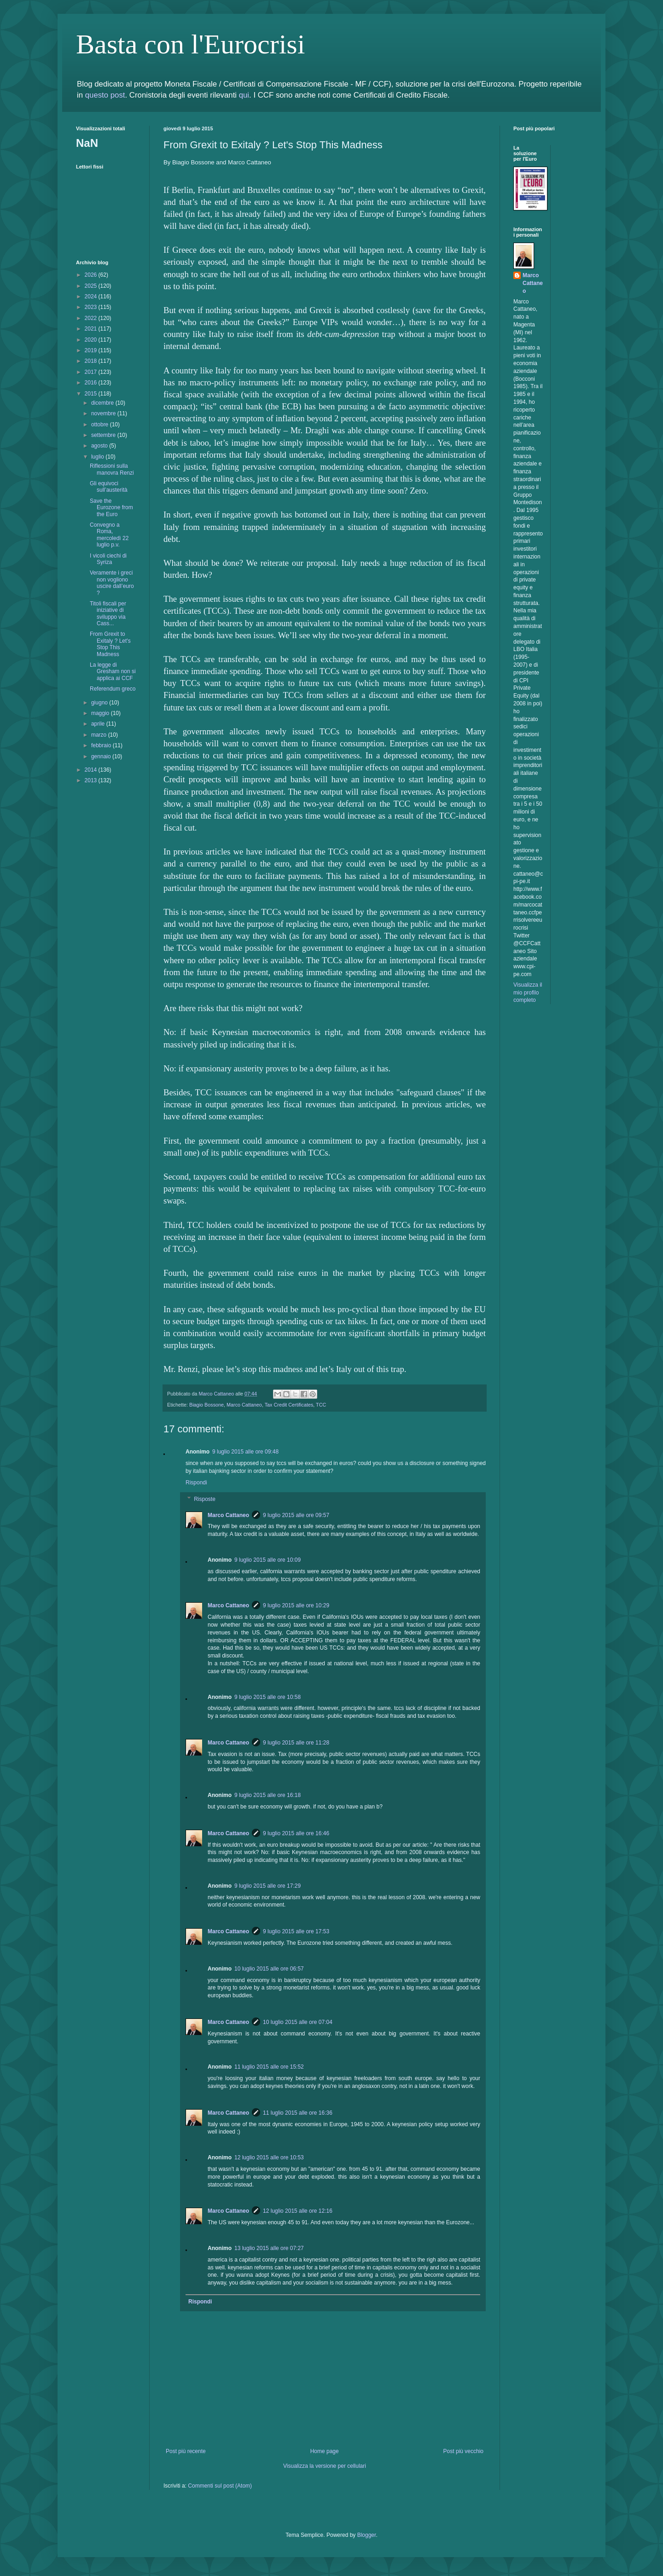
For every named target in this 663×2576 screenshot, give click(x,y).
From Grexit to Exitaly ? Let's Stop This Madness (110, 644)
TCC (321, 1404)
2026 (92, 275)
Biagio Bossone (206, 1404)
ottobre (100, 424)
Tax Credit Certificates (289, 1404)
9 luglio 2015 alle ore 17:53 (296, 1931)
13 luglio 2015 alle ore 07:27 (269, 2248)
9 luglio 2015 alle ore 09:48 (245, 1451)
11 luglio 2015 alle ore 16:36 (297, 2113)
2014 (92, 770)
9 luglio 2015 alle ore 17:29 (267, 1886)
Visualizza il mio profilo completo (527, 993)
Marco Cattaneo (244, 1404)
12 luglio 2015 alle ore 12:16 (297, 2211)
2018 (92, 361)
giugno (100, 702)
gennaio (101, 756)
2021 (92, 329)
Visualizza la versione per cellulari (324, 2466)
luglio (98, 457)
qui (244, 95)
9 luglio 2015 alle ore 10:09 (267, 1560)
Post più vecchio (463, 2451)
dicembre (103, 403)
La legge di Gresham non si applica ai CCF (113, 671)
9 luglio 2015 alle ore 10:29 (296, 1605)
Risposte (204, 1499)
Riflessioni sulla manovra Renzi (112, 469)
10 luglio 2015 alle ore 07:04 (297, 2022)
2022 (92, 318)
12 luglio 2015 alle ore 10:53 (269, 2157)
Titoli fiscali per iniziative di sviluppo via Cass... (108, 613)
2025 (92, 286)
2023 (92, 307)
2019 (92, 350)
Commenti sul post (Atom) (220, 2486)
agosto (100, 445)
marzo (99, 735)
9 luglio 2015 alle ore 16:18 (267, 1795)
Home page (324, 2451)
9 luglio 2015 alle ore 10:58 (267, 1697)
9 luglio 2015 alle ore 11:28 (296, 1742)
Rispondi (196, 1482)
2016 (92, 382)
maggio (101, 713)
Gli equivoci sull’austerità (109, 486)
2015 (92, 393)
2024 (92, 296)
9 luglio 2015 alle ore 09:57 (296, 1515)
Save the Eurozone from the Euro (111, 508)
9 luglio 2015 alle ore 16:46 (296, 1833)
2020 (92, 340)
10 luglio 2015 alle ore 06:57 (269, 1968)
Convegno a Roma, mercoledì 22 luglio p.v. (109, 535)
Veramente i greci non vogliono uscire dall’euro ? (112, 583)
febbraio (102, 745)
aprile (98, 724)
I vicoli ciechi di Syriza (108, 558)
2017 (92, 372)
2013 (92, 780)
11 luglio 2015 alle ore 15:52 (269, 2067)
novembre (104, 413)
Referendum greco (112, 689)
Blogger (366, 2535)
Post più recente (186, 2451)
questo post (105, 95)
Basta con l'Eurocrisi (190, 44)
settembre (104, 435)
